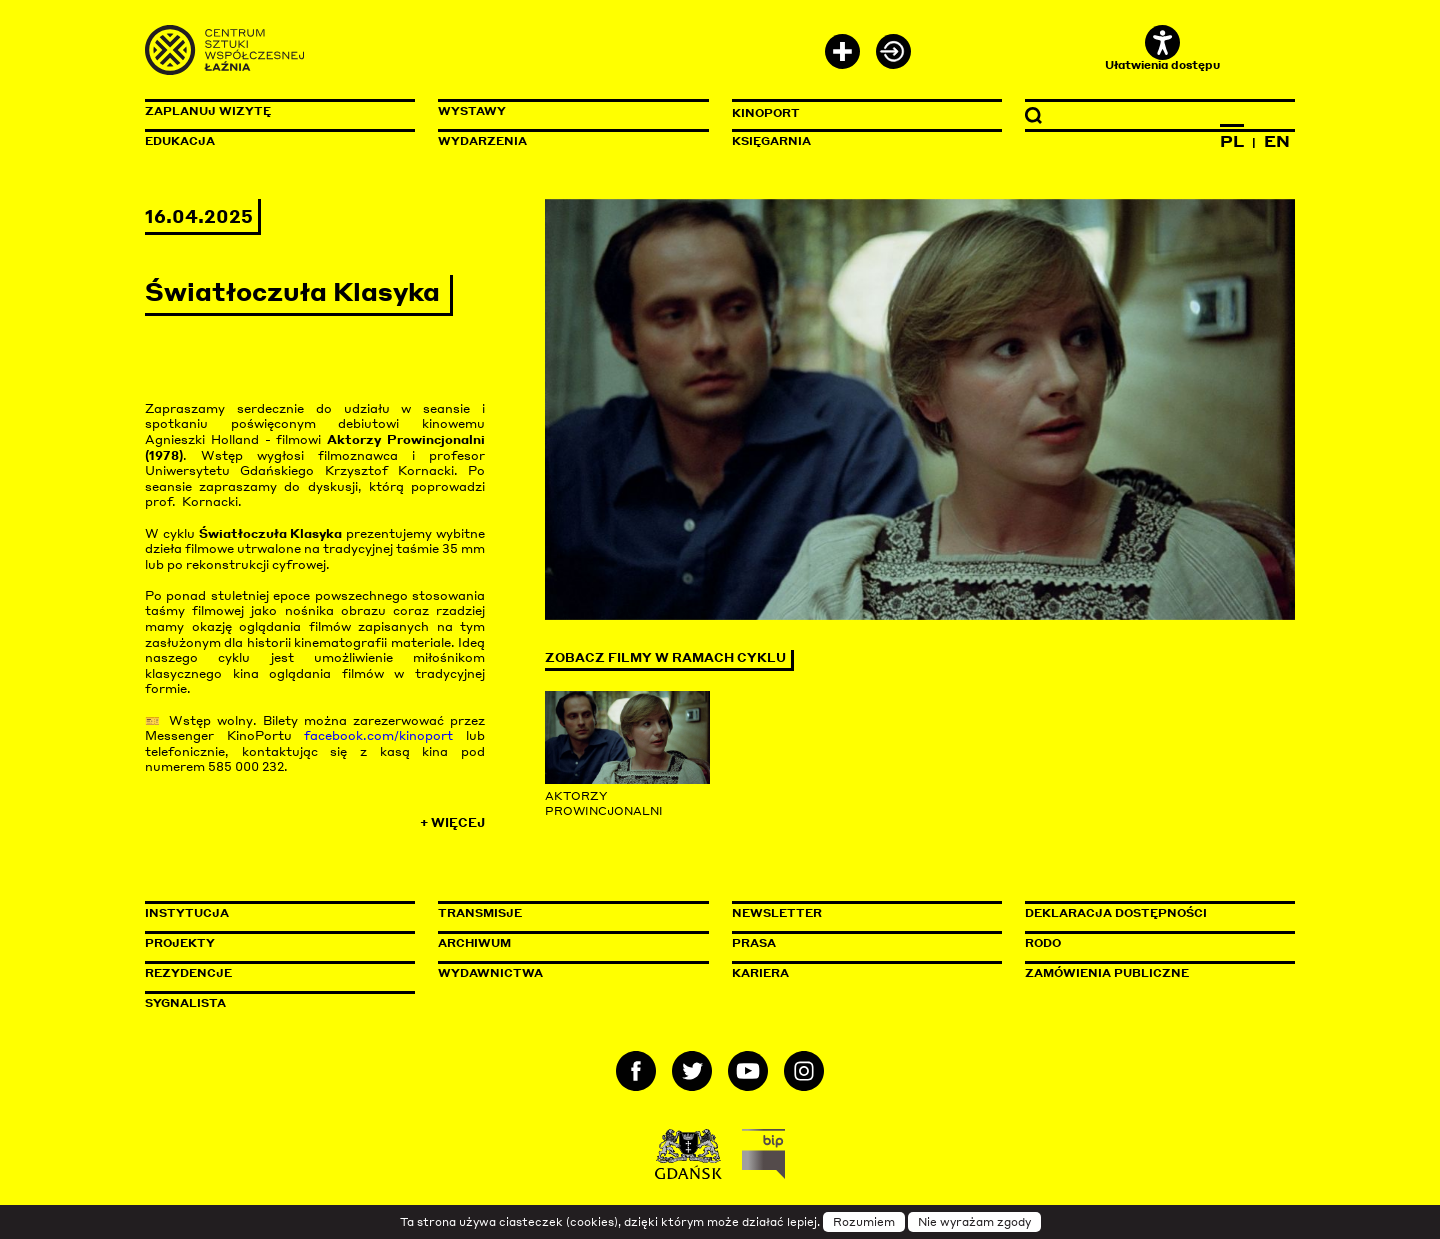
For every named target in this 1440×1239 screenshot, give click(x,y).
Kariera (760, 973)
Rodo (1043, 943)
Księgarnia (771, 141)
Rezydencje (188, 973)
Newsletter (777, 913)
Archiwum (474, 943)
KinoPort (766, 113)
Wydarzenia (482, 141)
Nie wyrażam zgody (974, 1222)
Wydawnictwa (490, 973)
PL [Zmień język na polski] (1232, 141)
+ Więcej (452, 822)
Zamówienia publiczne (1152, 973)
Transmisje (565, 913)
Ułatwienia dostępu (1162, 48)
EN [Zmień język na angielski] (1277, 141)
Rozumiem (864, 1222)
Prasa (754, 943)
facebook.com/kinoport (378, 735)
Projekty (180, 943)
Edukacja (180, 141)
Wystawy (472, 111)
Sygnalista (185, 1003)
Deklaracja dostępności (1116, 913)
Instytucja (187, 913)
